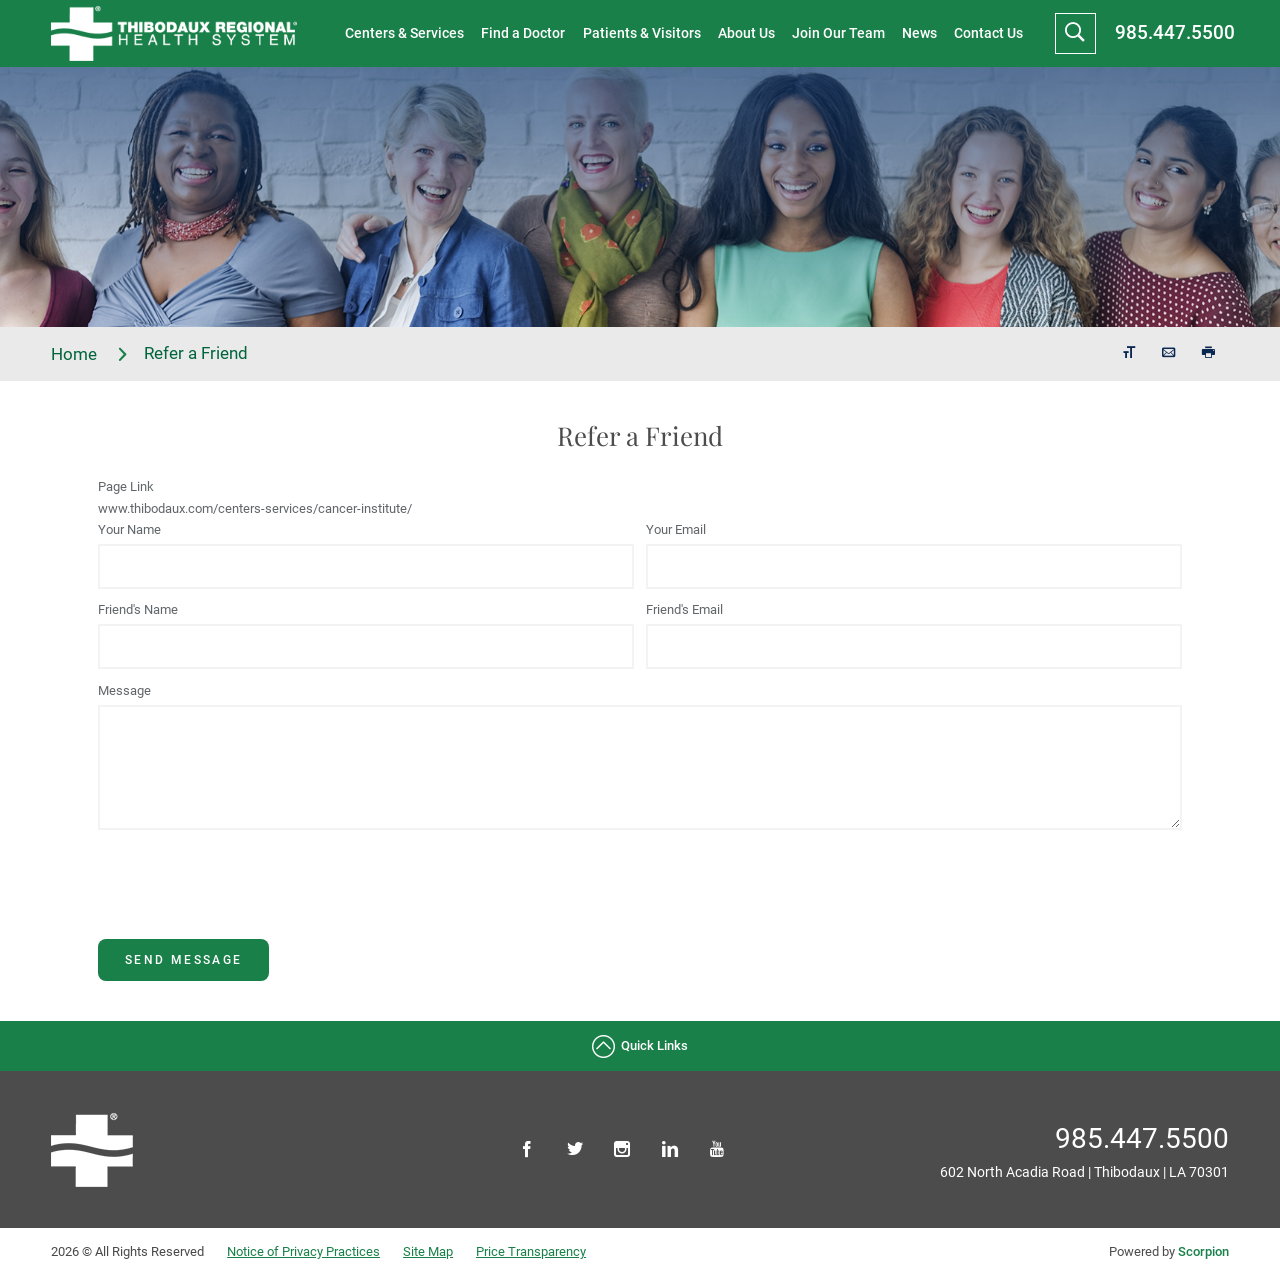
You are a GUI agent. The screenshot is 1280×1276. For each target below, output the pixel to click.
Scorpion (1203, 1251)
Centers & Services (404, 33)
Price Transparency (531, 1251)
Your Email (676, 529)
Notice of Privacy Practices (303, 1251)
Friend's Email (684, 609)
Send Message (183, 960)
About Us (746, 33)
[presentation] (250, 900)
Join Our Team (838, 33)
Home (90, 354)
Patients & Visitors (642, 33)
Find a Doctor (523, 33)
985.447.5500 (1175, 32)
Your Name (129, 529)
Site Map (428, 1251)
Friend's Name (138, 609)
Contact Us (988, 33)
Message (124, 690)
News (919, 33)
